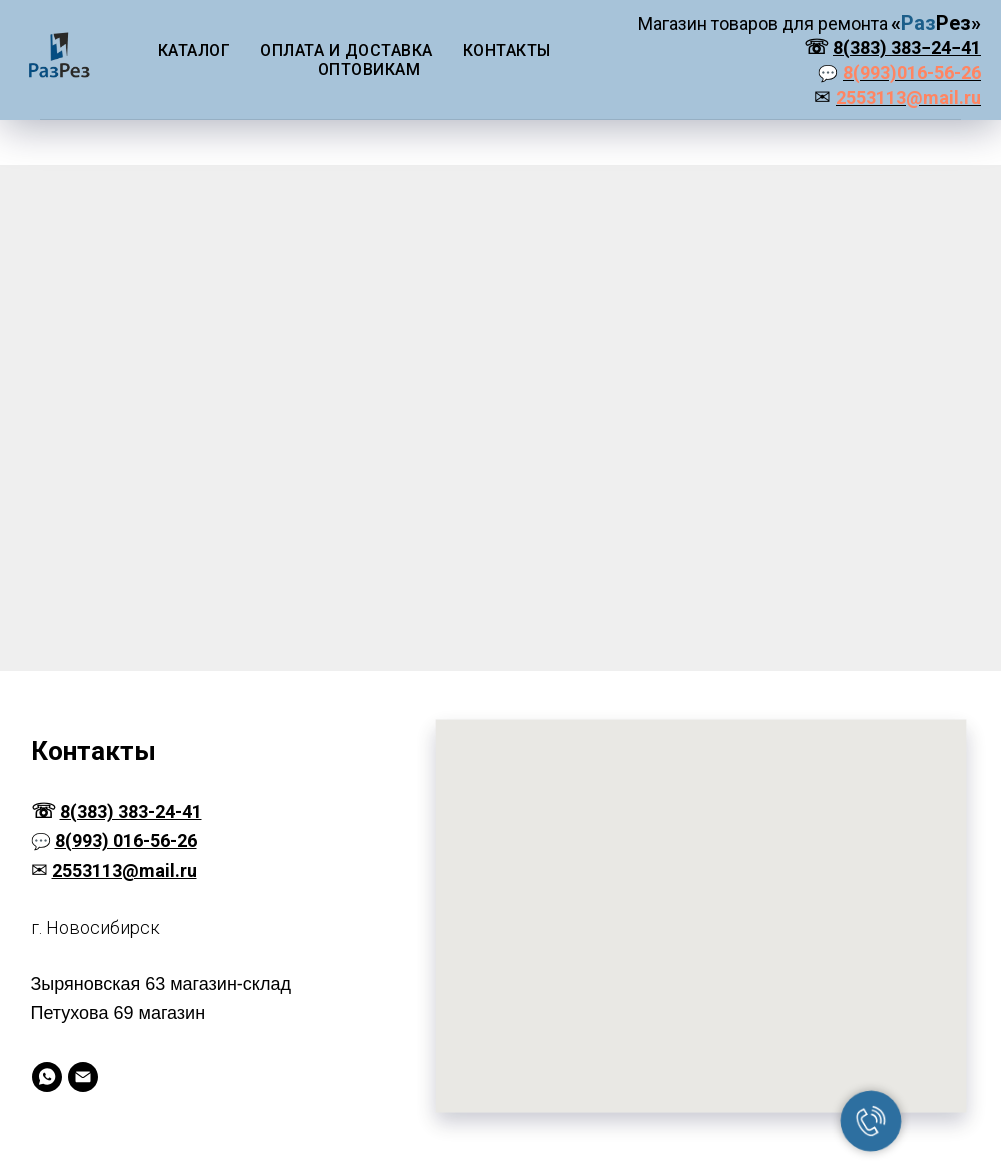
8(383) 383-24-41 (131, 811)
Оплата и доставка (346, 50)
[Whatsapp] (47, 1077)
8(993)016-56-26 (912, 72)
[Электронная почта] (83, 1077)
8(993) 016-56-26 (126, 840)
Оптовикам (369, 69)
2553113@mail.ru (908, 97)
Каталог (194, 50)
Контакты (507, 50)
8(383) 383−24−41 (907, 47)
